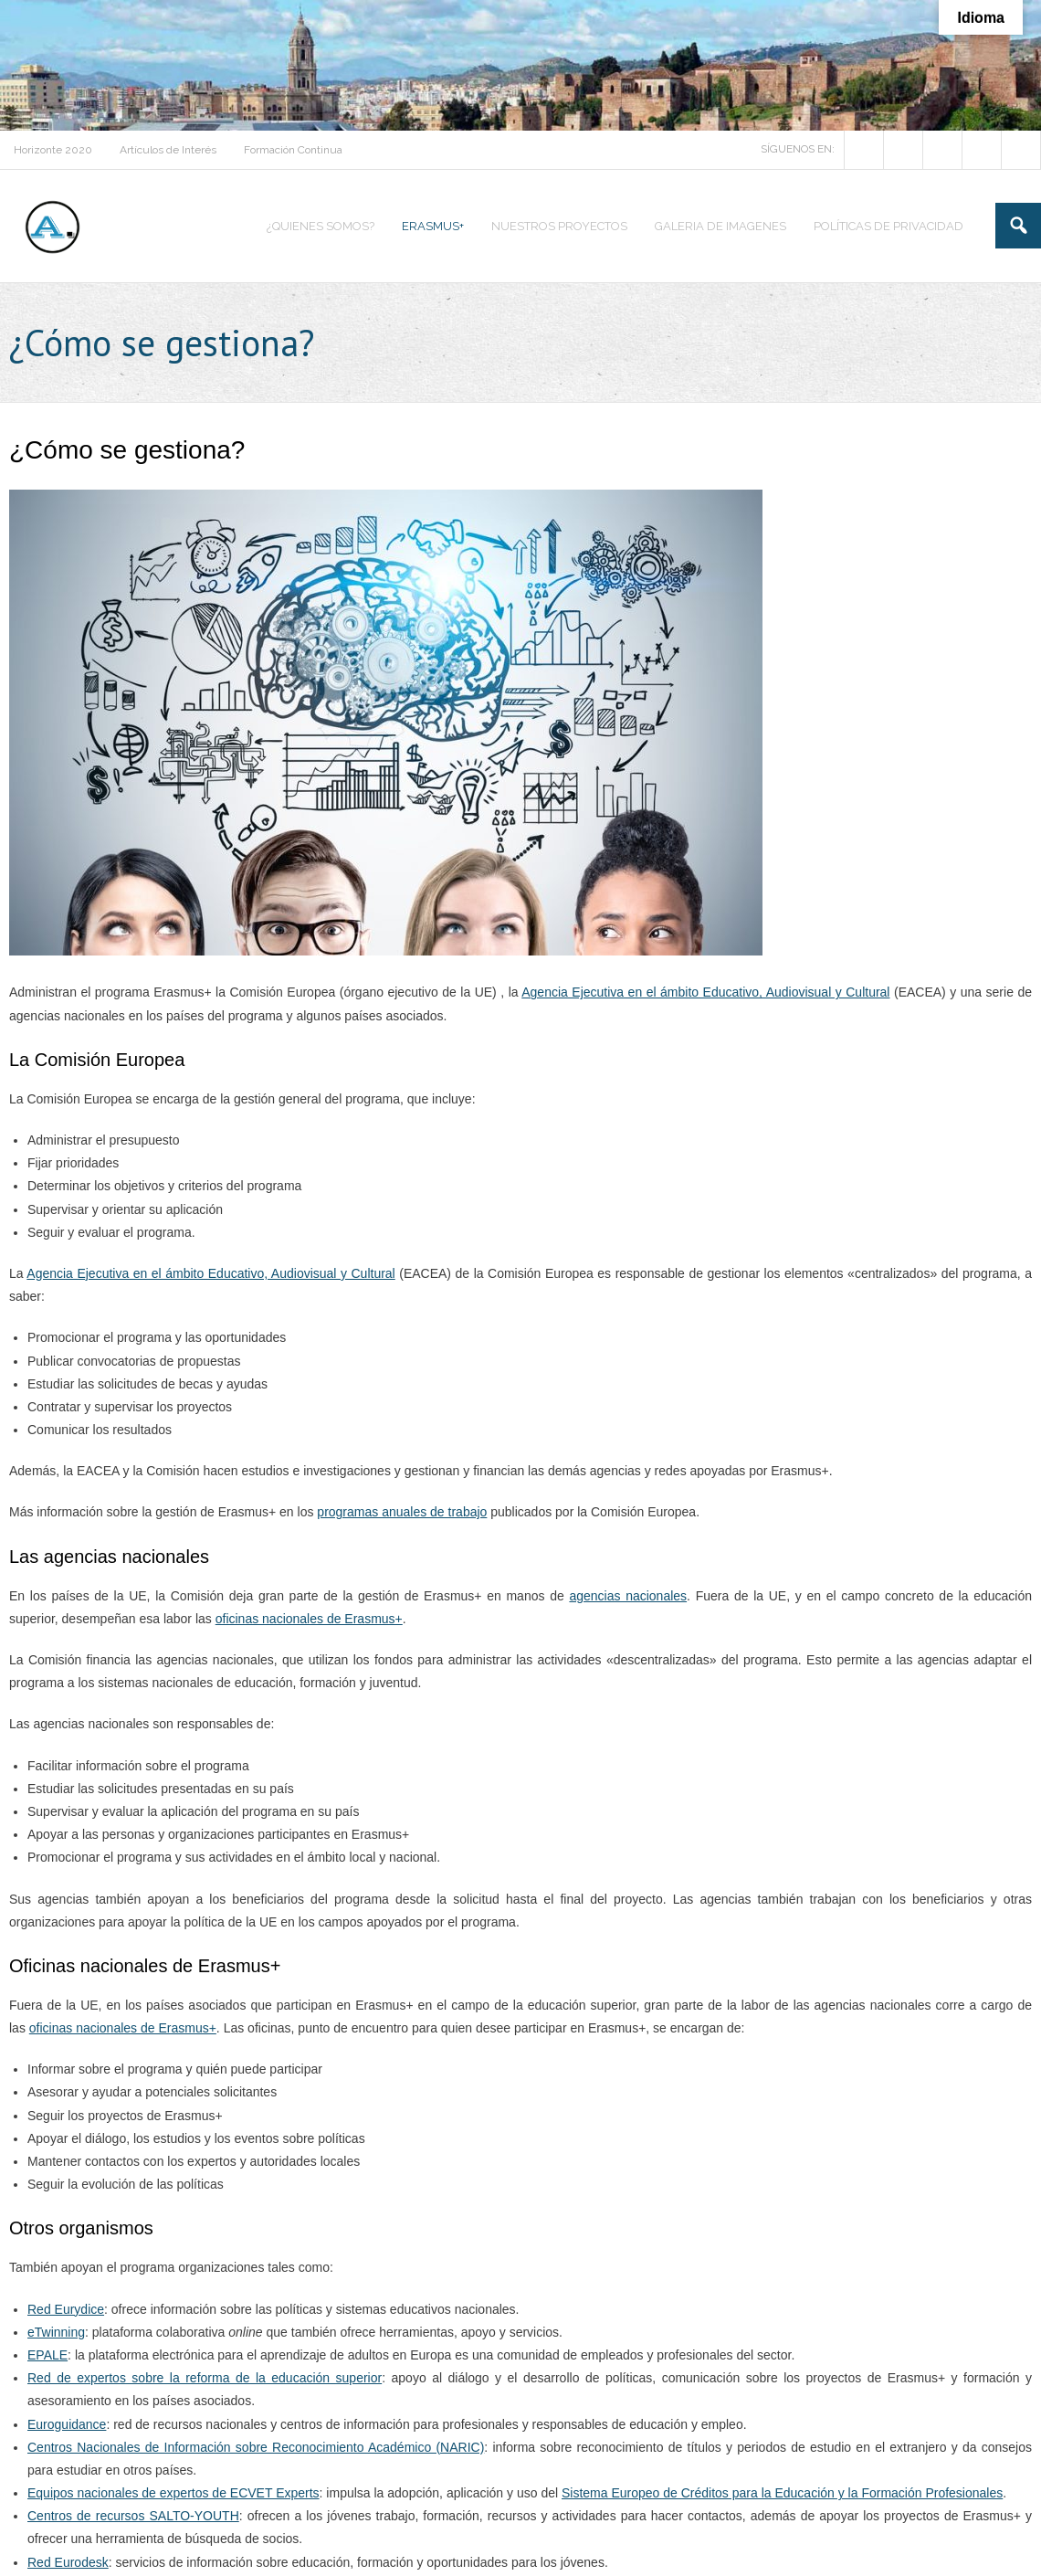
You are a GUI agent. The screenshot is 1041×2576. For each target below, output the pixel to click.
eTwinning (56, 2332)
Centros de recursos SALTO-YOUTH (133, 2515)
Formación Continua (293, 149)
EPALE (47, 2355)
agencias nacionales (628, 1596)
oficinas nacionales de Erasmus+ (309, 1618)
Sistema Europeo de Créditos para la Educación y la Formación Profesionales (782, 2493)
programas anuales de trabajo (402, 1511)
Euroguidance (66, 2424)
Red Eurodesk (68, 2562)
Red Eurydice (65, 2309)
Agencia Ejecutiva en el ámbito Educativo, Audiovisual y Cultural (705, 992)
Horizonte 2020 (53, 149)
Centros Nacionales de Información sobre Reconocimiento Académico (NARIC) (255, 2447)
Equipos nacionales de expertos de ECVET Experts (173, 2493)
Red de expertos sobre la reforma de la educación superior (204, 2377)
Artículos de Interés (168, 149)
